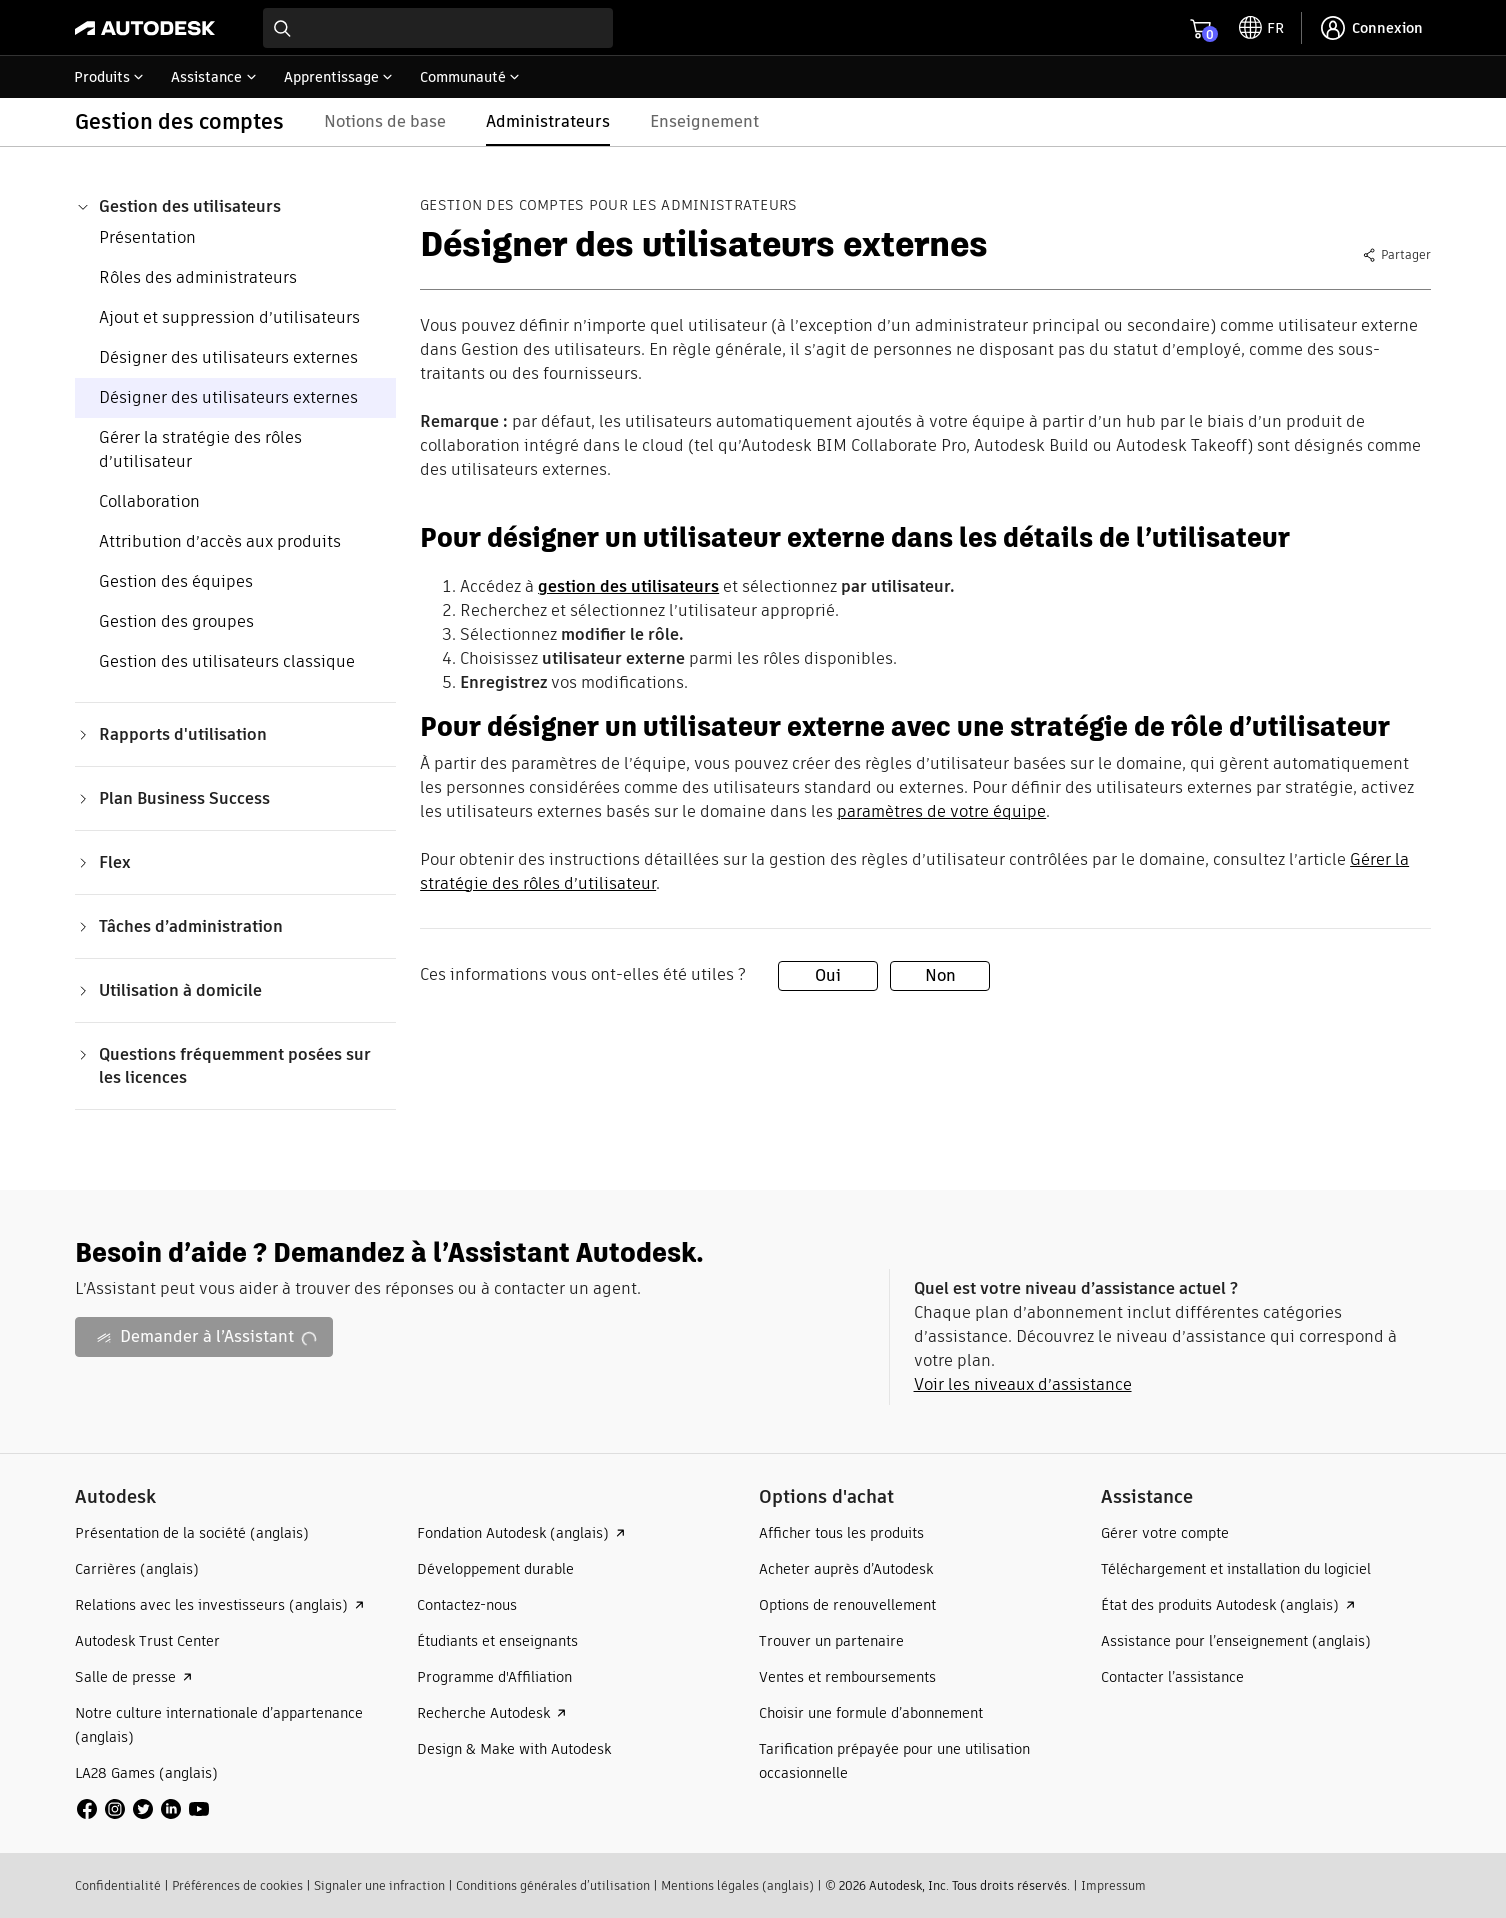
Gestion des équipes (176, 581)
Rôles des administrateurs (198, 277)
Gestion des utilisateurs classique (227, 661)
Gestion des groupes (176, 621)
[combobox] (438, 28)
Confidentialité (118, 1885)
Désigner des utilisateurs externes (228, 357)
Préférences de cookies (237, 1885)
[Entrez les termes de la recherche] (438, 28)
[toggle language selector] (1261, 28)
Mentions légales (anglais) (737, 1885)
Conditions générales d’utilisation (553, 1885)
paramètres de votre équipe (941, 811)
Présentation (147, 237)
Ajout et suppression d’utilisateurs (229, 317)
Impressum (1113, 1885)
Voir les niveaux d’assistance (1023, 1384)
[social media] (143, 1809)
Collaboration (149, 501)
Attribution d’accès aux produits (220, 541)
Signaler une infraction (379, 1885)
